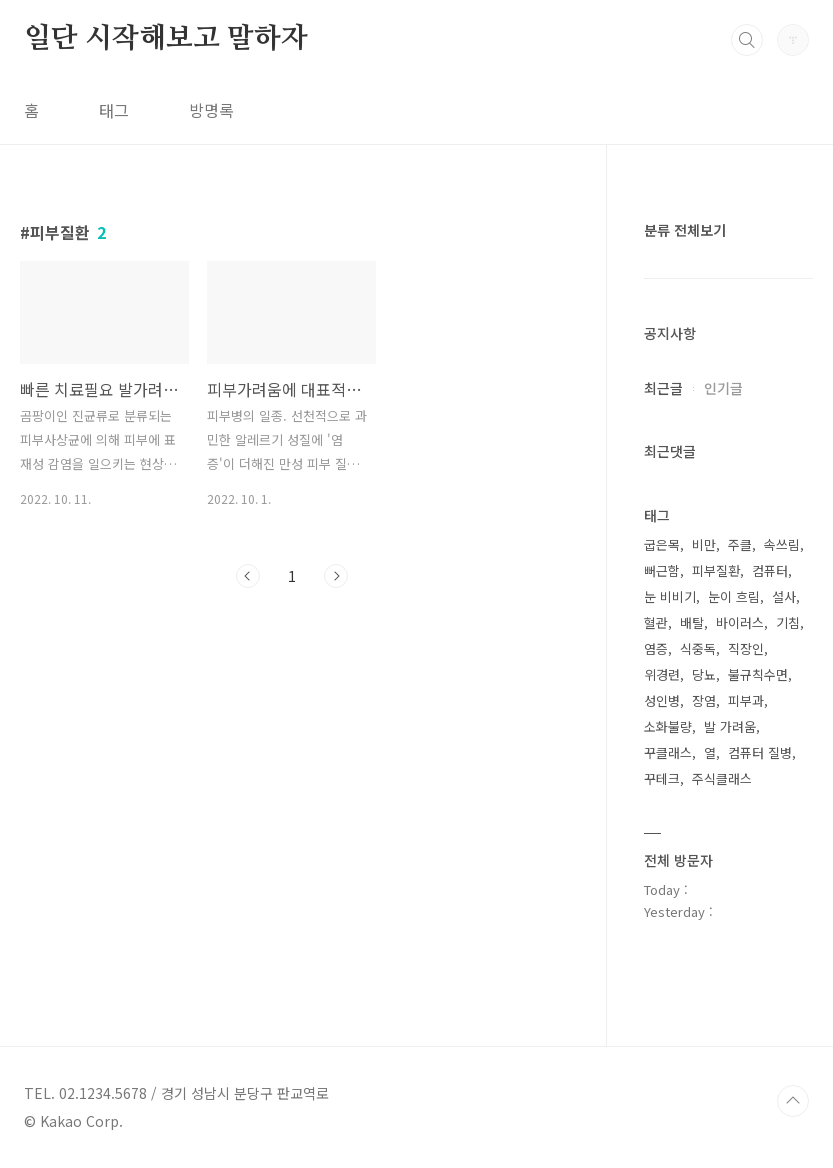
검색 (747, 40)
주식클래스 (722, 778)
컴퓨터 (770, 570)
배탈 (692, 622)
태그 (114, 110)
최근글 (663, 388)
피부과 (746, 700)
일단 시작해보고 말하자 (166, 39)
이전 (248, 576)
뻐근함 (662, 570)
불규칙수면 (758, 674)
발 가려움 (730, 726)
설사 (784, 596)
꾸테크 (662, 778)
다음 (336, 576)
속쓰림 (782, 544)
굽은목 (662, 544)
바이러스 (740, 622)
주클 (740, 544)
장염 (704, 700)
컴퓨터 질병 (760, 752)
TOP (793, 1101)
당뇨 (704, 674)
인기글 (723, 388)
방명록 (211, 110)
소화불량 (668, 726)
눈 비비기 (670, 596)
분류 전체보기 (685, 230)
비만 (704, 544)
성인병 (662, 700)
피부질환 (716, 570)
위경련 (662, 674)
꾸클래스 (668, 752)
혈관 (656, 622)
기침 (788, 622)
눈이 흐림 (734, 596)
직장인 (746, 648)
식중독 (698, 648)
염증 (656, 648)
